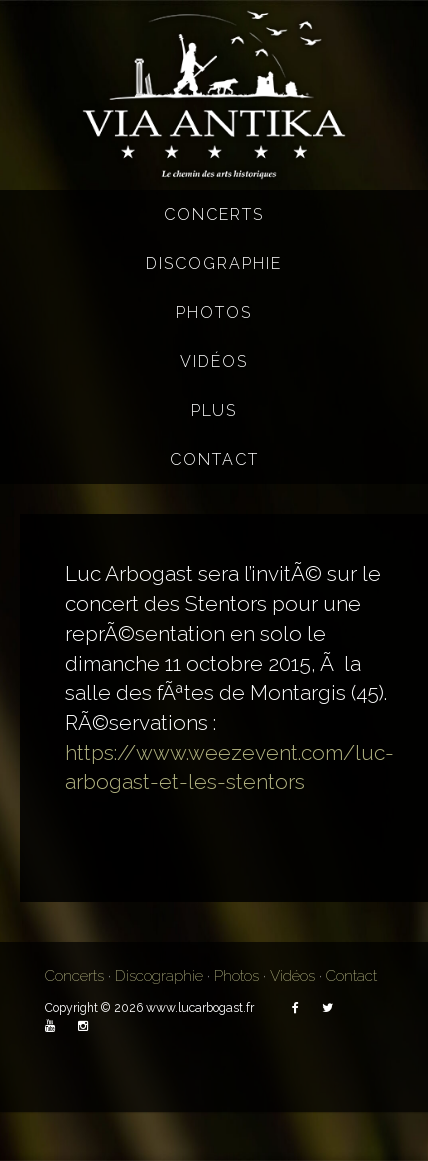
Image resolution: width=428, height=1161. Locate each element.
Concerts (214, 214)
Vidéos (214, 361)
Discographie (214, 263)
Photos (214, 312)
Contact (214, 459)
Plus (214, 410)
